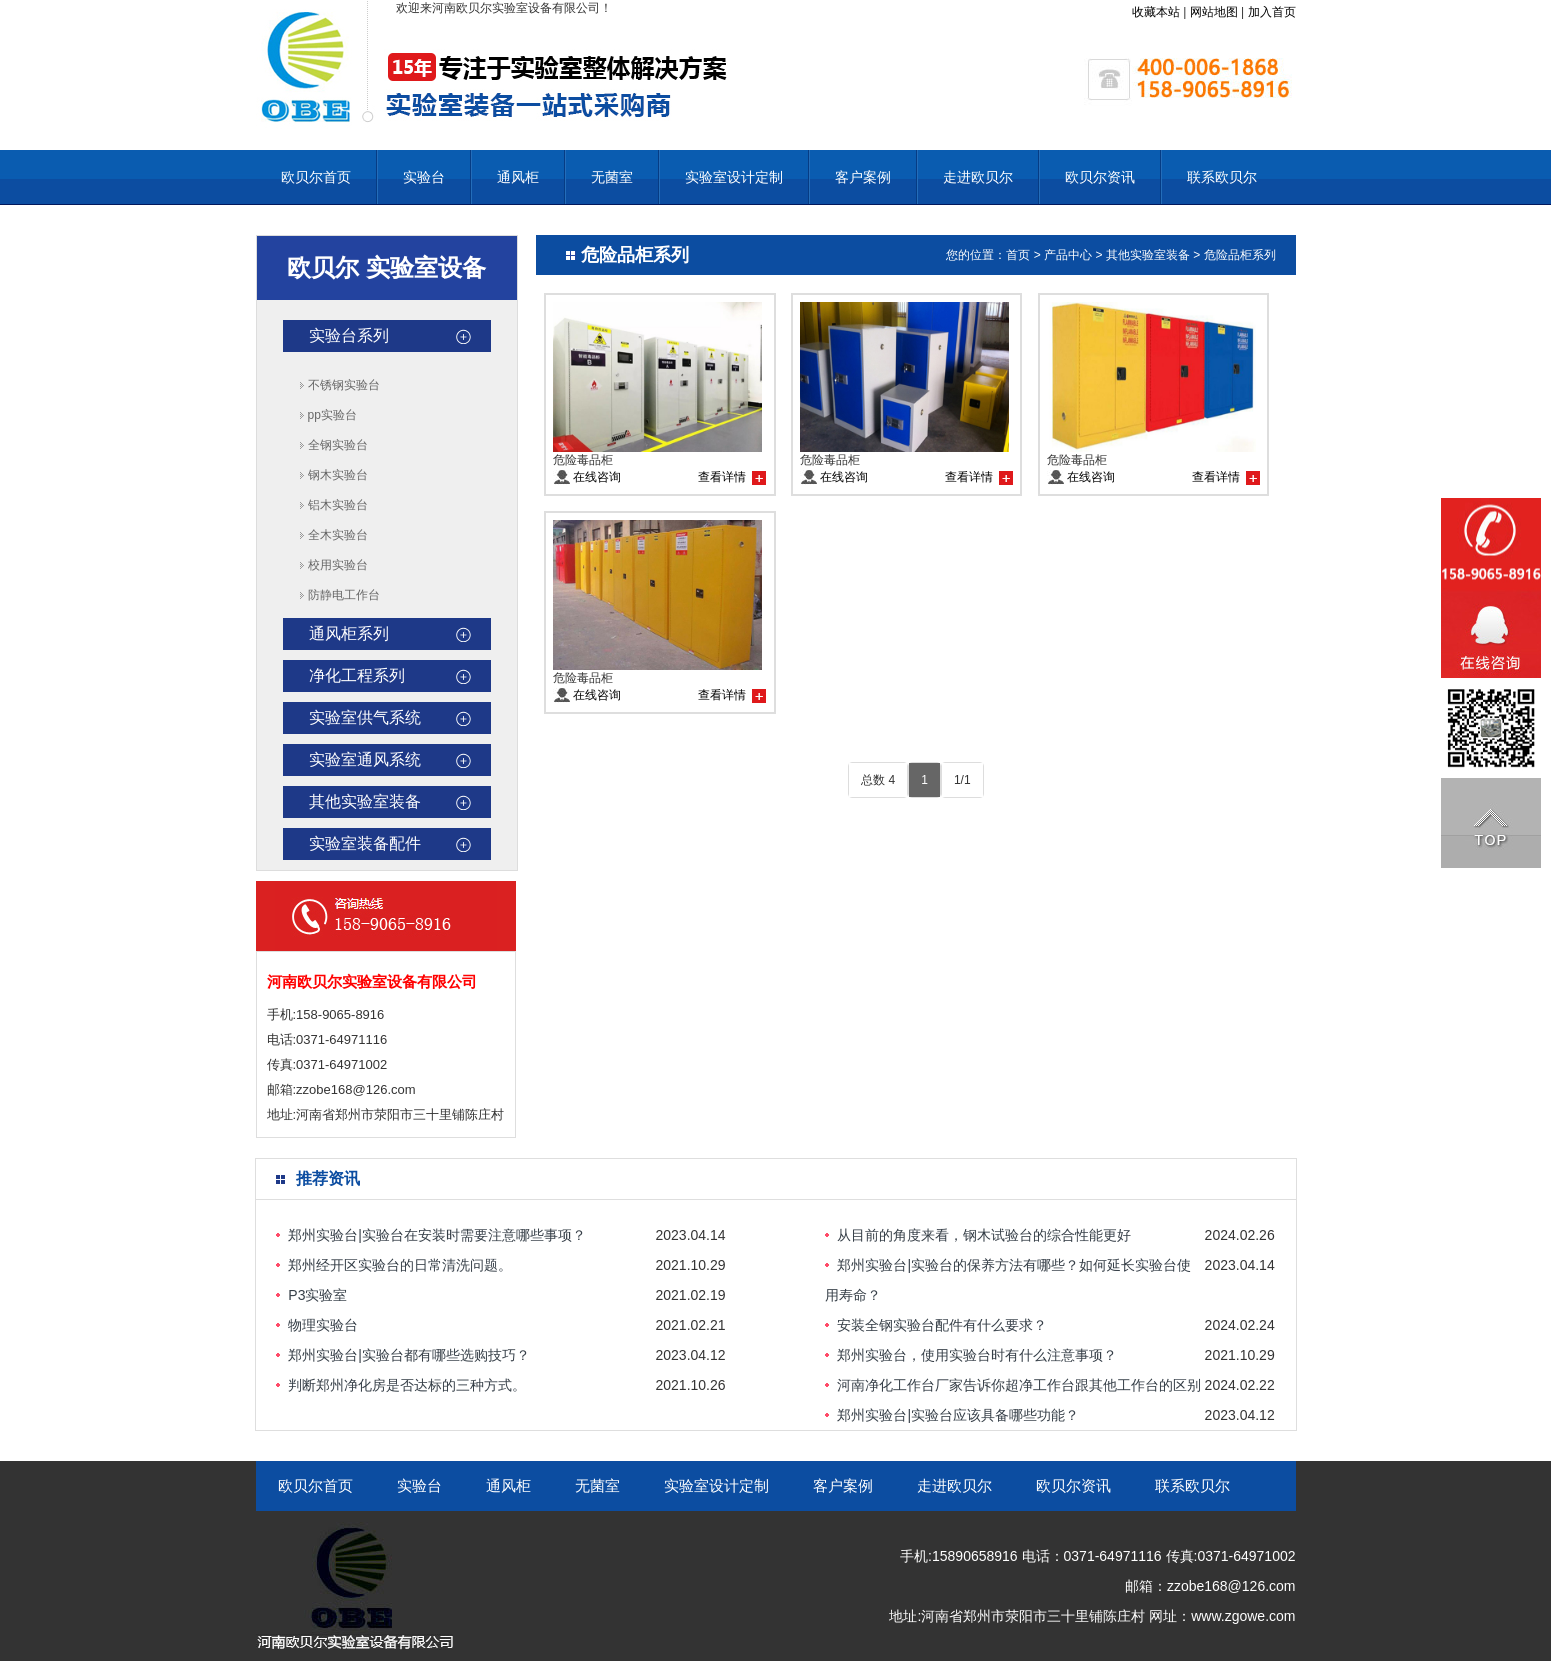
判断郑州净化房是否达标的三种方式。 (407, 1385)
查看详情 (722, 477)
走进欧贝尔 (978, 177)
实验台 (424, 177)
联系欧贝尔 (1222, 177)
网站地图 (1214, 12)
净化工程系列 (357, 675)
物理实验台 (323, 1325)
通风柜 (518, 177)
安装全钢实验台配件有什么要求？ (942, 1325)
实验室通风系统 (365, 759)
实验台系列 (349, 335)
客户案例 (863, 177)
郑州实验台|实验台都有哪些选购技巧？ (409, 1355)
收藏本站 (1156, 12)
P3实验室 (317, 1295)
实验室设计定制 (734, 177)
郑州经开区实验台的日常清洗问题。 (400, 1265)
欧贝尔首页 (316, 177)
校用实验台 (338, 565)
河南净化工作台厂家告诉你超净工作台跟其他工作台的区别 (1019, 1385)
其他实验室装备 (365, 801)
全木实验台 (338, 535)
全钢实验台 (338, 445)
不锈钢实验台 (344, 385)
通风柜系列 (349, 633)
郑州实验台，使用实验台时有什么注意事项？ (977, 1355)
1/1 (962, 780)
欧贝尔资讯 (1100, 177)
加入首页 (1272, 12)
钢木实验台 (338, 475)
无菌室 (612, 177)
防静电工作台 (344, 595)
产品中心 (1068, 255)
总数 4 (878, 780)
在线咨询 (597, 477)
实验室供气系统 (365, 717)
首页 (1018, 255)
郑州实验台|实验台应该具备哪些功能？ (958, 1415)
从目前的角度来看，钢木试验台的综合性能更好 (984, 1235)
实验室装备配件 (365, 843)
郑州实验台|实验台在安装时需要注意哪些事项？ (437, 1235)
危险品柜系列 (1240, 255)
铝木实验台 (338, 505)
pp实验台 (332, 415)
